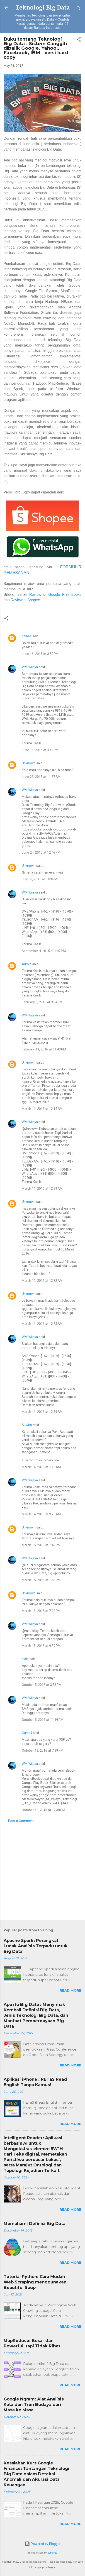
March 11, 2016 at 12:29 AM (42, 1189)
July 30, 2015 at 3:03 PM (39, 879)
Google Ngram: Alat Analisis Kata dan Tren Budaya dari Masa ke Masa (34, 2404)
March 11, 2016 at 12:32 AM (42, 1281)
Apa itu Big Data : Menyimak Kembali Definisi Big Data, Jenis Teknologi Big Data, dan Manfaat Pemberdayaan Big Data (36, 2015)
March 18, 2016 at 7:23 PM (41, 1611)
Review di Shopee (25, 600)
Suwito (27, 1425)
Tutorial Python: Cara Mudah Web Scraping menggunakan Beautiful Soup (35, 2282)
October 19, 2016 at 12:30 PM (43, 1810)
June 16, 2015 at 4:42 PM (40, 750)
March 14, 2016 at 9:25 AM (41, 1514)
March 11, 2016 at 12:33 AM (42, 1324)
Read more (70, 1990)
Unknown (28, 763)
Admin (26, 964)
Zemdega (52, 2552)
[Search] (78, 9)
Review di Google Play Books (55, 594)
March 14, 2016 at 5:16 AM (41, 1467)
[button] (78, 40)
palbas (27, 636)
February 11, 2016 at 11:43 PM (44, 1049)
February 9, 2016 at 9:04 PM (42, 1002)
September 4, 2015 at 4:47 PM (44, 951)
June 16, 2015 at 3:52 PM (40, 654)
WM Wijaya (30, 667)
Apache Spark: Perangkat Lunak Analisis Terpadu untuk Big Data (36, 1946)
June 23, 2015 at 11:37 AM (41, 777)
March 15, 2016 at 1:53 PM (41, 1580)
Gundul (27, 1733)
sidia (25, 1659)
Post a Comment (21, 1821)
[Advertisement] (42, 1869)
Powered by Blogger (42, 2544)
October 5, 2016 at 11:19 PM (42, 1720)
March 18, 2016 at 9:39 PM (41, 1646)
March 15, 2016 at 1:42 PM (41, 1545)
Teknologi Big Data (42, 7)
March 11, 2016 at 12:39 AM (42, 1412)
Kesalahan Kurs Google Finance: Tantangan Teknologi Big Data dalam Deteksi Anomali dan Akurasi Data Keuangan (36, 2474)
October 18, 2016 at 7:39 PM (42, 1750)
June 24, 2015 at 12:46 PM (41, 852)
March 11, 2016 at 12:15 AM (42, 1109)
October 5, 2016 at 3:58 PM (41, 1685)
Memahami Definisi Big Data (35, 2223)
